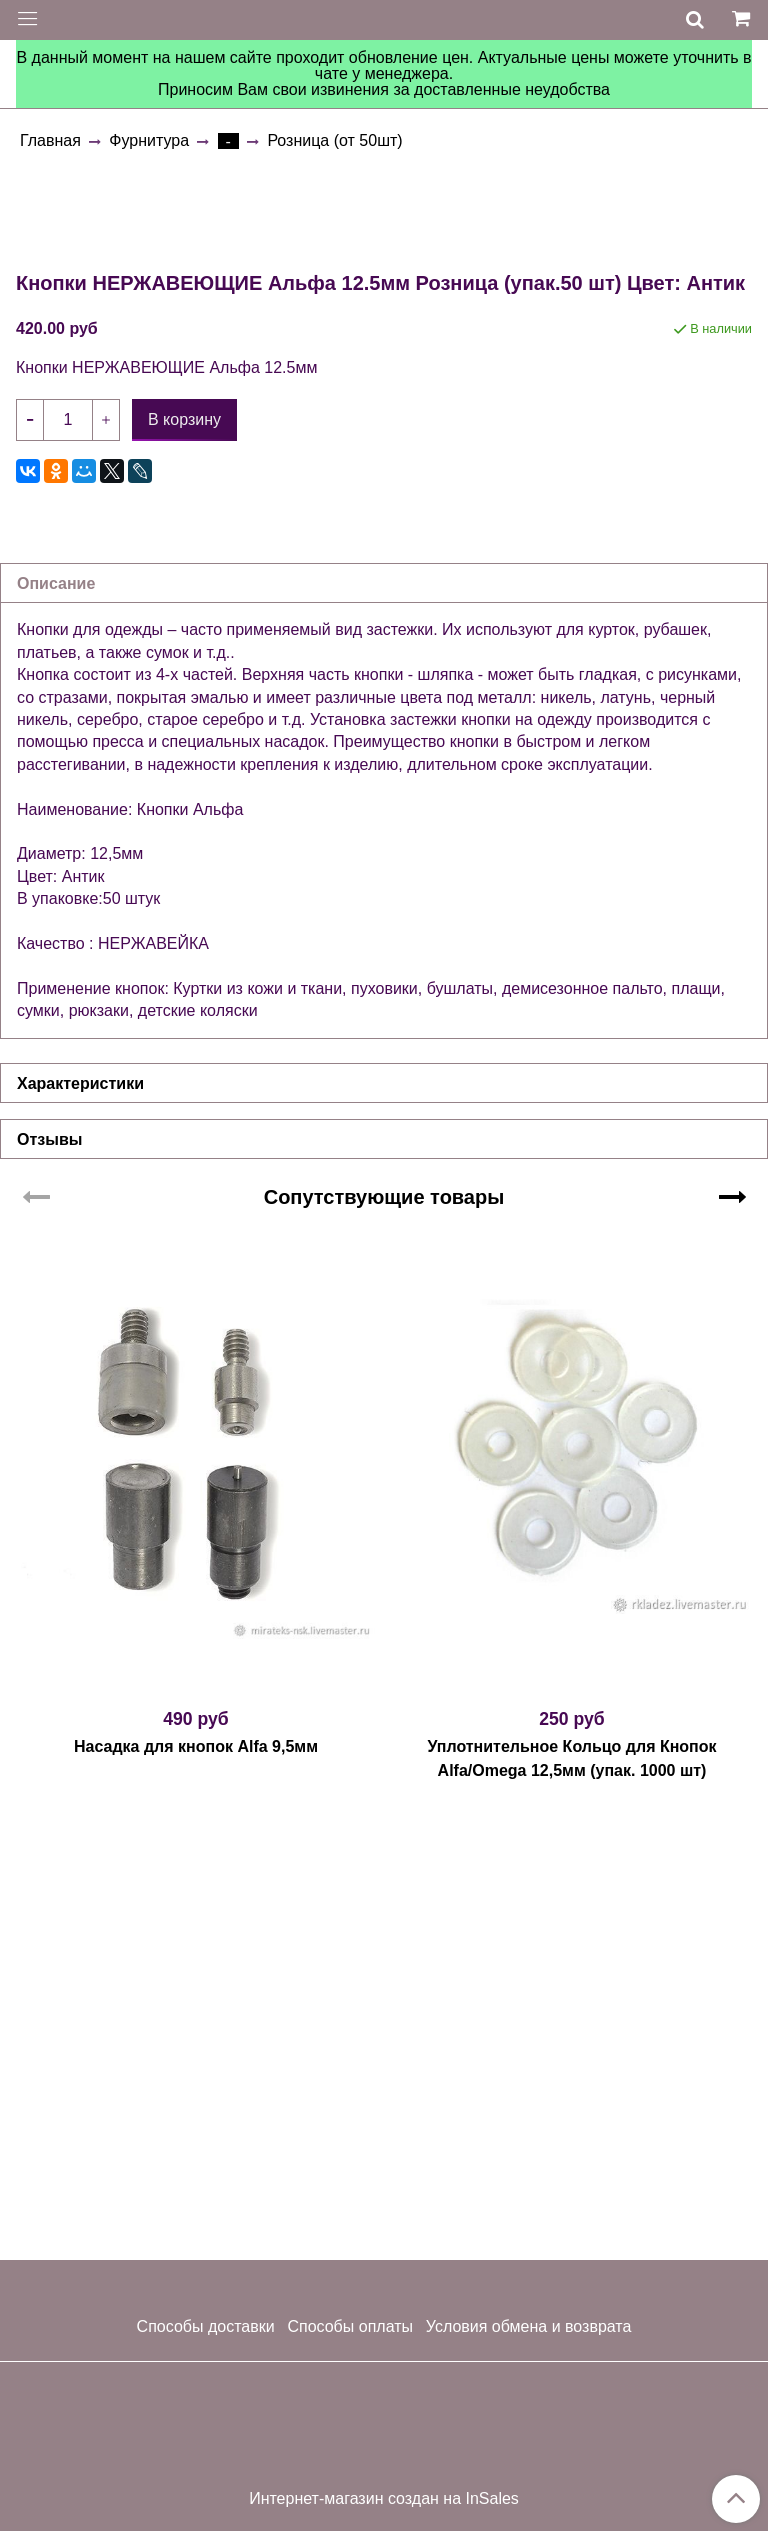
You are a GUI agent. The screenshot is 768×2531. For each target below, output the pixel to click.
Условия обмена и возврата (529, 2326)
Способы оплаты (350, 2326)
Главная (50, 140)
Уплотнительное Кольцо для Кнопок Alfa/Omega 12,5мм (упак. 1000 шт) (571, 2203)
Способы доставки (206, 2326)
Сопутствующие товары (384, 1642)
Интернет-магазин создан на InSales (384, 2499)
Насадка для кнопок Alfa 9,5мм (196, 2191)
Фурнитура (149, 140)
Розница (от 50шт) (334, 140)
